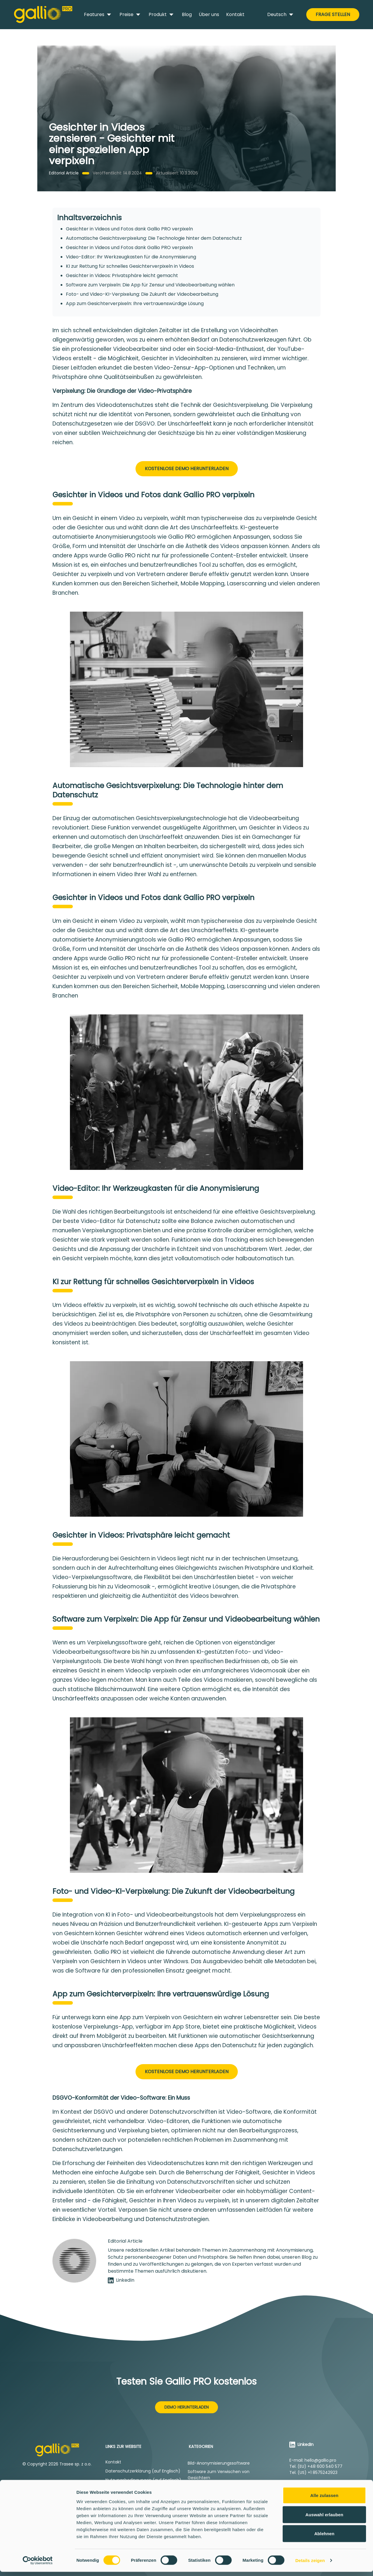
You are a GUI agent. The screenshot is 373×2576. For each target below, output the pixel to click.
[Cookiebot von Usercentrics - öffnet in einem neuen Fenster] (37, 2564)
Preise (130, 14)
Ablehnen (324, 2537)
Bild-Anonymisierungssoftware (219, 2463)
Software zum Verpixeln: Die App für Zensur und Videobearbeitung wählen (150, 284)
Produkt (162, 14)
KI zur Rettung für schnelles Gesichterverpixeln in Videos (130, 266)
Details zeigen (310, 2564)
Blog (187, 14)
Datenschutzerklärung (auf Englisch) (142, 2471)
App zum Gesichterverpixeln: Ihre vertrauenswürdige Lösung (135, 303)
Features (98, 14)
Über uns (209, 14)
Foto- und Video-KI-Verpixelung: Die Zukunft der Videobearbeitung (142, 294)
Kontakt (235, 14)
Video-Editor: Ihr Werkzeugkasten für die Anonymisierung (131, 256)
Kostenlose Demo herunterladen (186, 468)
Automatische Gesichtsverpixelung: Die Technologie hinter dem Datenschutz (154, 238)
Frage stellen (333, 14)
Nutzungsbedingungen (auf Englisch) (143, 2480)
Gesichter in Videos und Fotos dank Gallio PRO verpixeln (129, 228)
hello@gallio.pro (320, 2460)
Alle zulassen (324, 2499)
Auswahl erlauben (324, 2518)
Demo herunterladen (186, 2407)
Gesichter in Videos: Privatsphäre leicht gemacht (122, 275)
